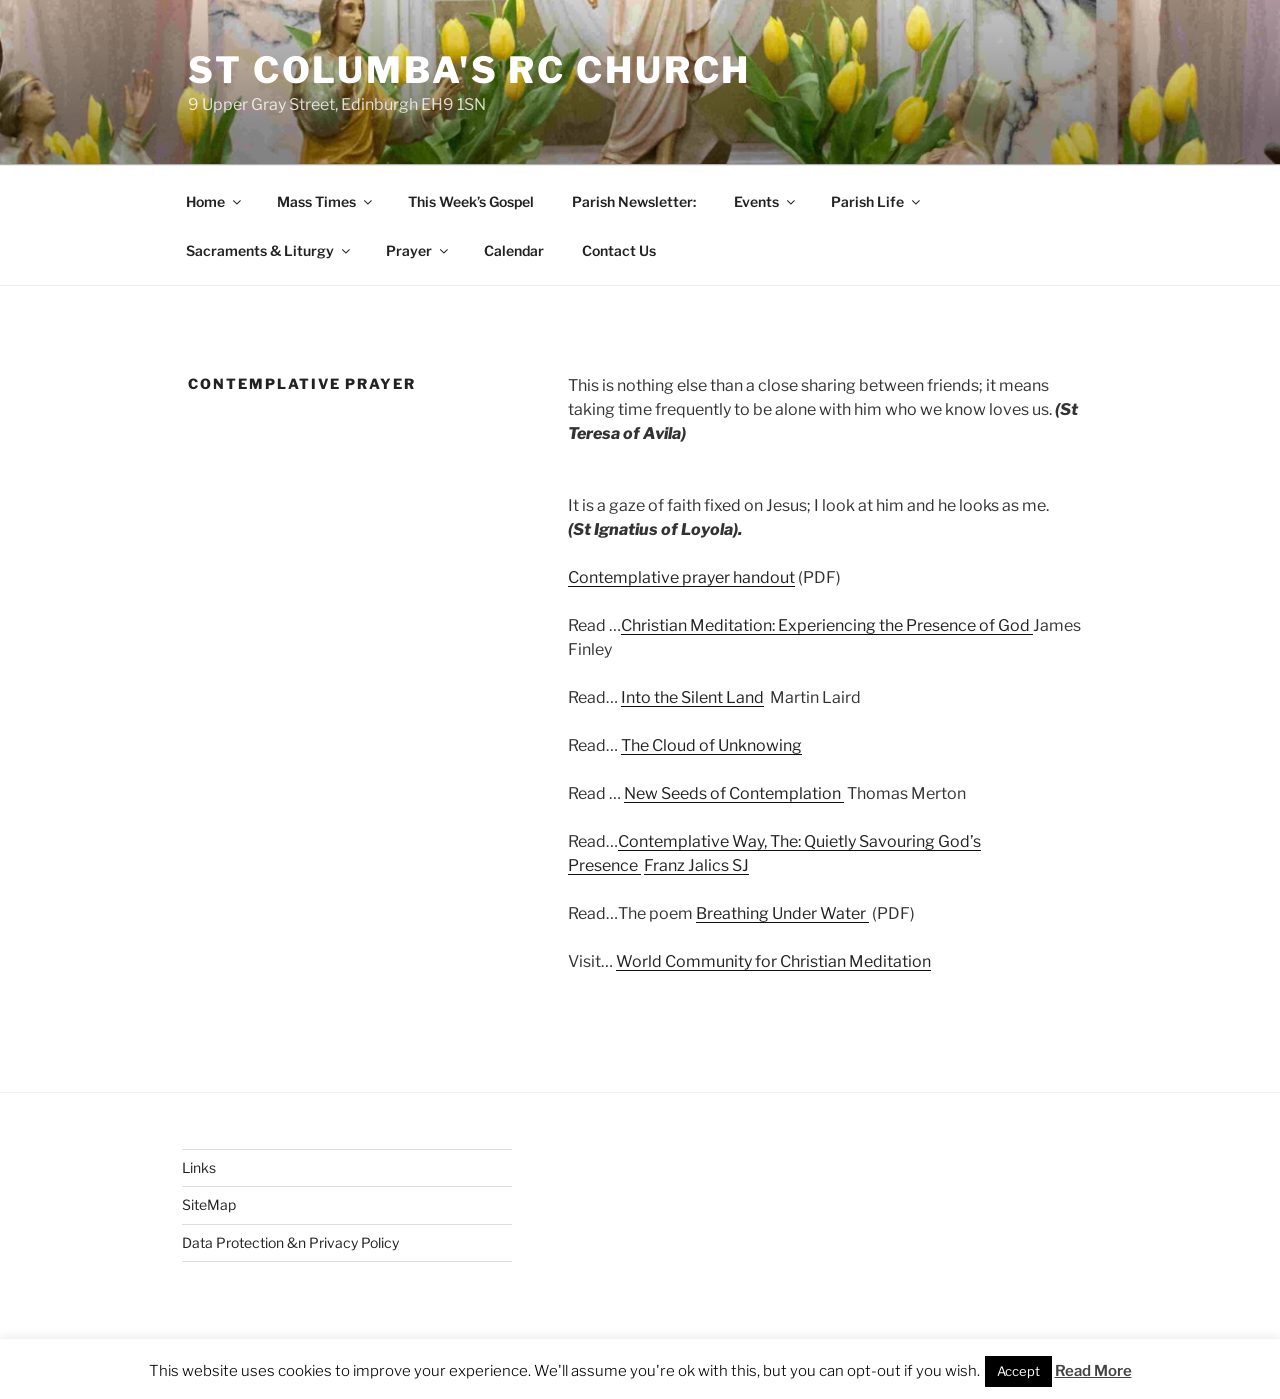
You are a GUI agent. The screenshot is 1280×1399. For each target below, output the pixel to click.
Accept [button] (1018, 1371)
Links (199, 1167)
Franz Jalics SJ (696, 865)
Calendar (514, 250)
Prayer (418, 250)
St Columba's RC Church (469, 70)
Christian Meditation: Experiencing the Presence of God (827, 625)
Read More (1093, 1371)
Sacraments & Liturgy (269, 250)
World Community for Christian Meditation (773, 961)
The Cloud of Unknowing (711, 745)
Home (215, 201)
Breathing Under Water (781, 913)
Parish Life (877, 201)
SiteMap (209, 1204)
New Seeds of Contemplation (734, 793)
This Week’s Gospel (471, 201)
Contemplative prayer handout (681, 577)
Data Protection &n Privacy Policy (290, 1242)
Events (766, 201)
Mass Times (326, 201)
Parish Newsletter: (634, 201)
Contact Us (619, 250)
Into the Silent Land (692, 697)
